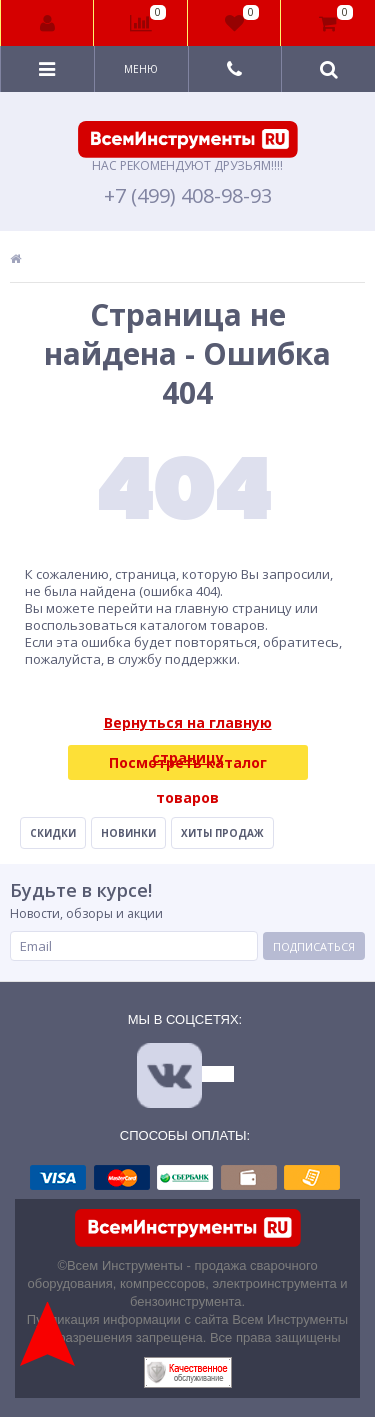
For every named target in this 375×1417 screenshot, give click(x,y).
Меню (141, 69)
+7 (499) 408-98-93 (188, 196)
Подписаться (314, 946)
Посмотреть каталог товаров (188, 766)
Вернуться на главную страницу (188, 726)
